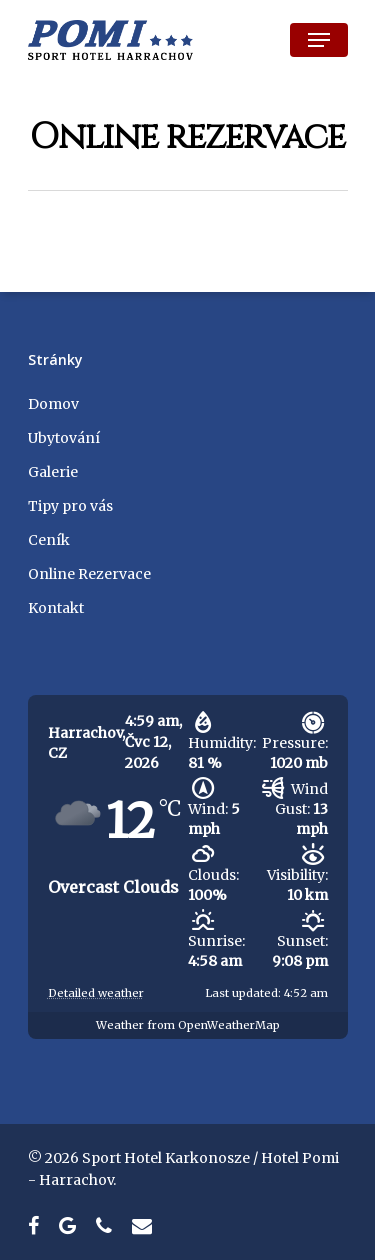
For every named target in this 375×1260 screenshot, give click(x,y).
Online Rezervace (89, 574)
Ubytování (64, 438)
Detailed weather (96, 993)
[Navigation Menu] (319, 40)
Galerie (53, 472)
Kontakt (56, 608)
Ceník (49, 540)
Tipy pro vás (70, 506)
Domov (53, 404)
